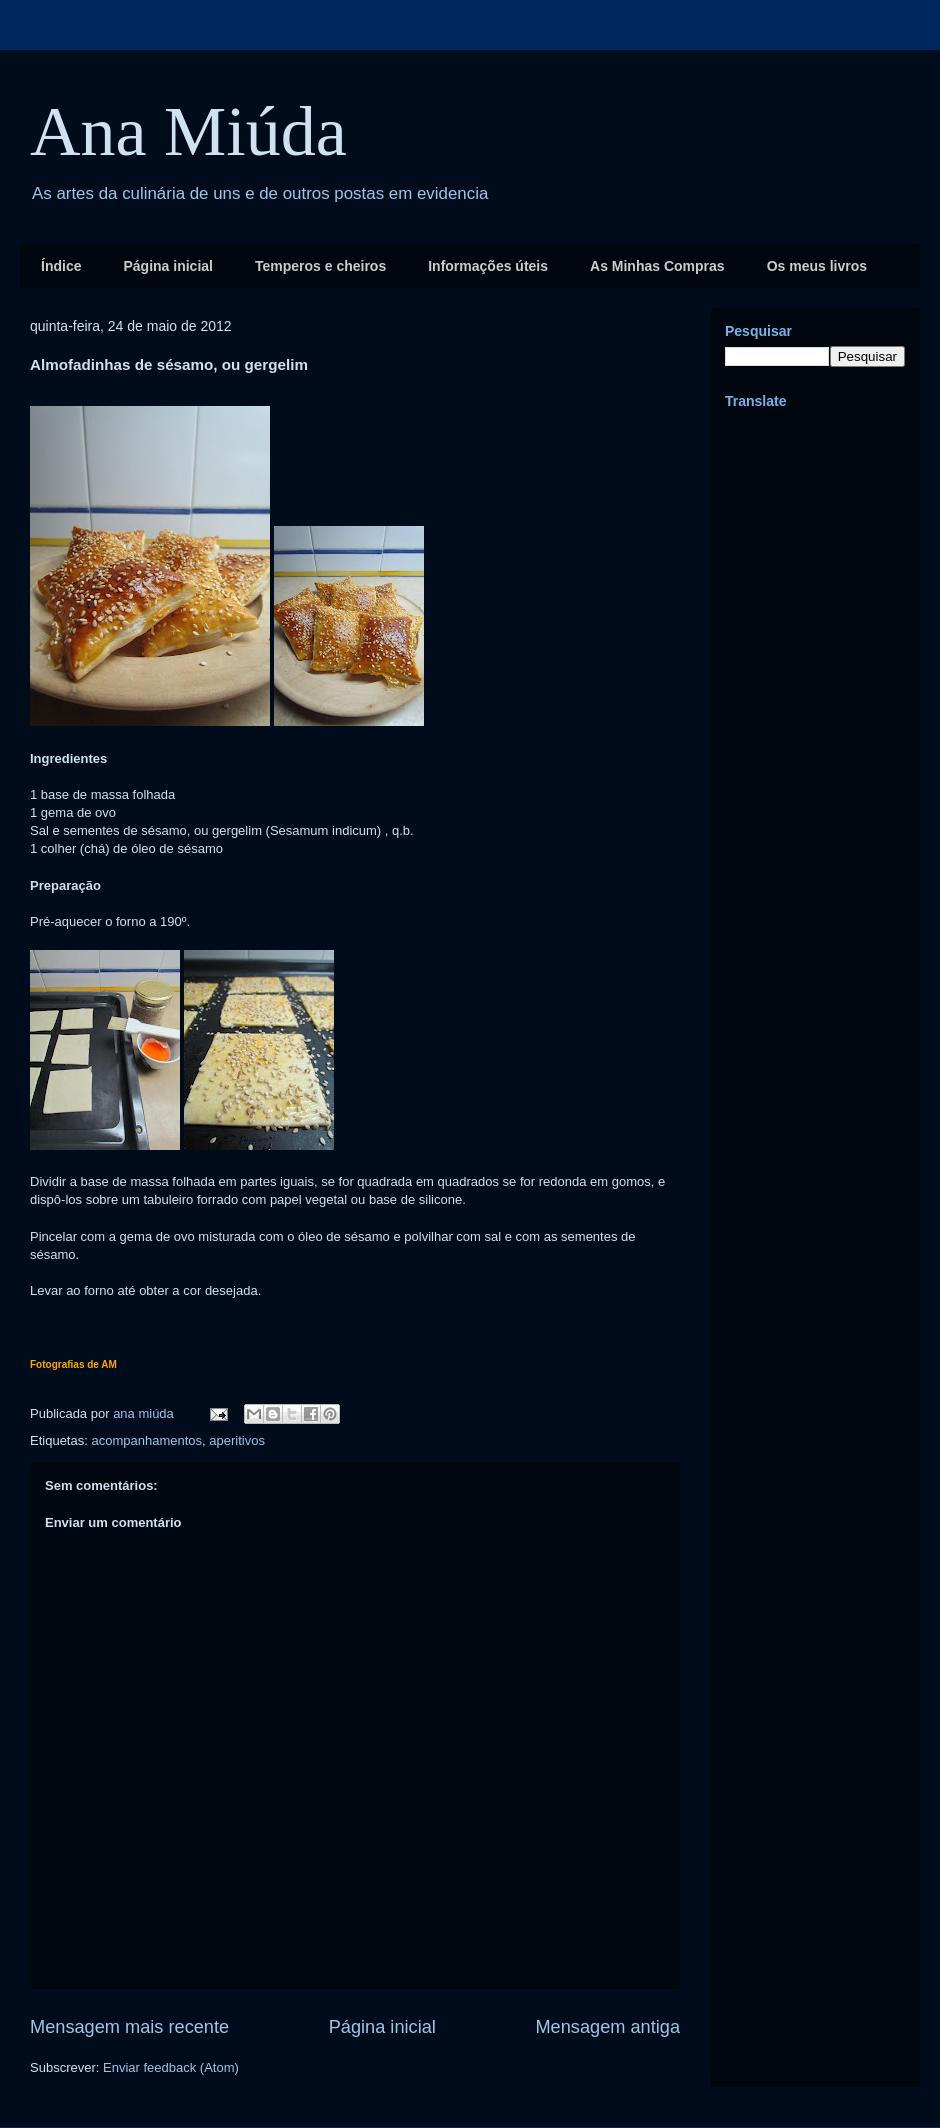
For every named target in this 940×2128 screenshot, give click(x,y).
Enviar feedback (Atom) (171, 2067)
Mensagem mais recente (129, 2027)
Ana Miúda (188, 131)
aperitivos (237, 1440)
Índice (61, 266)
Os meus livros (817, 266)
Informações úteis (488, 266)
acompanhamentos (146, 1440)
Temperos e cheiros (320, 266)
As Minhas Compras (657, 266)
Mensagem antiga (607, 2027)
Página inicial (167, 266)
